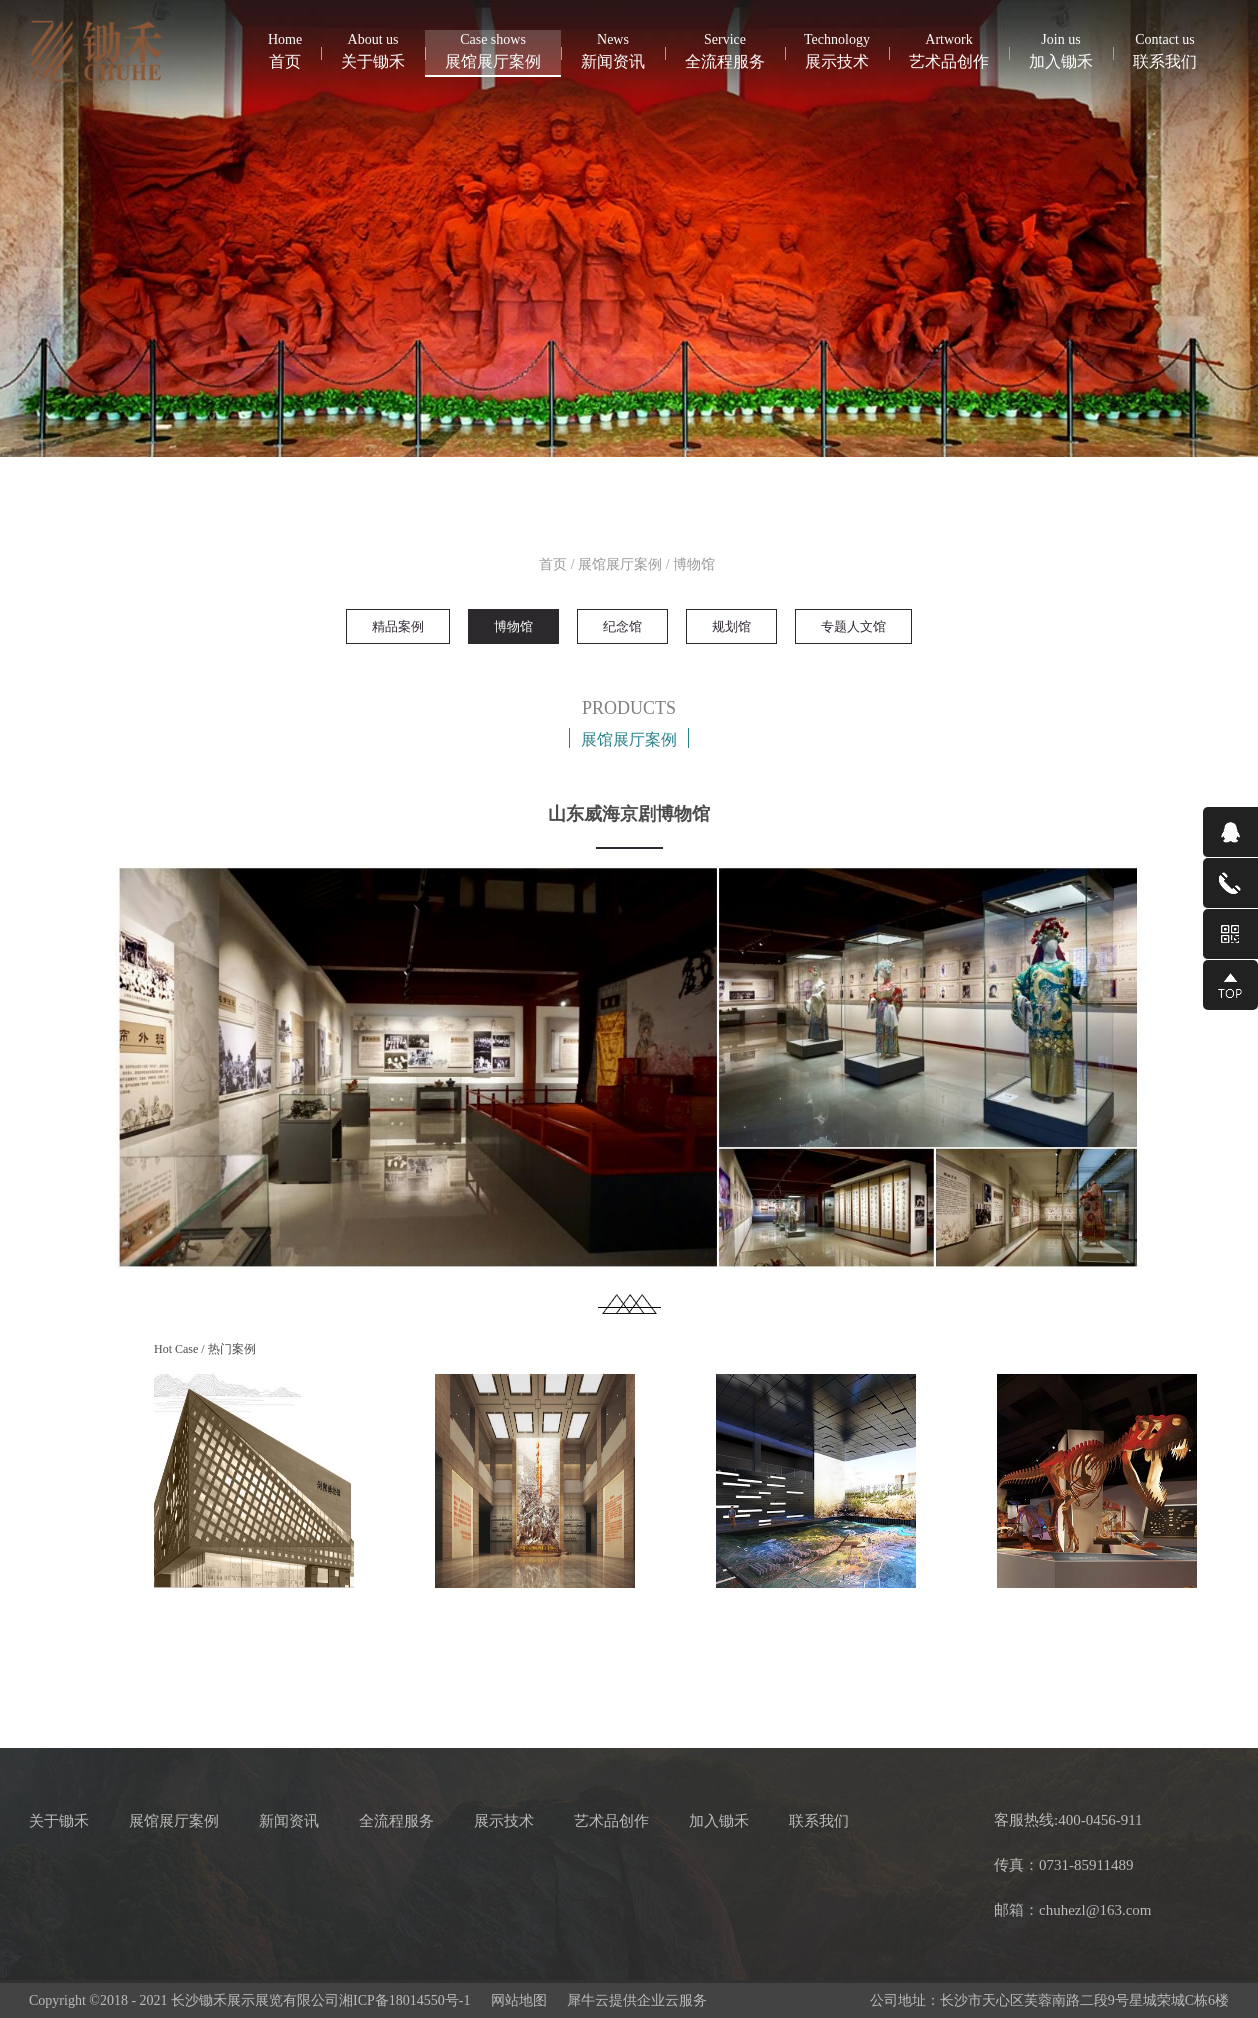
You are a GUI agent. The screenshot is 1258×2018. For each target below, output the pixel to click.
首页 (285, 50)
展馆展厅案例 (620, 564)
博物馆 (694, 564)
